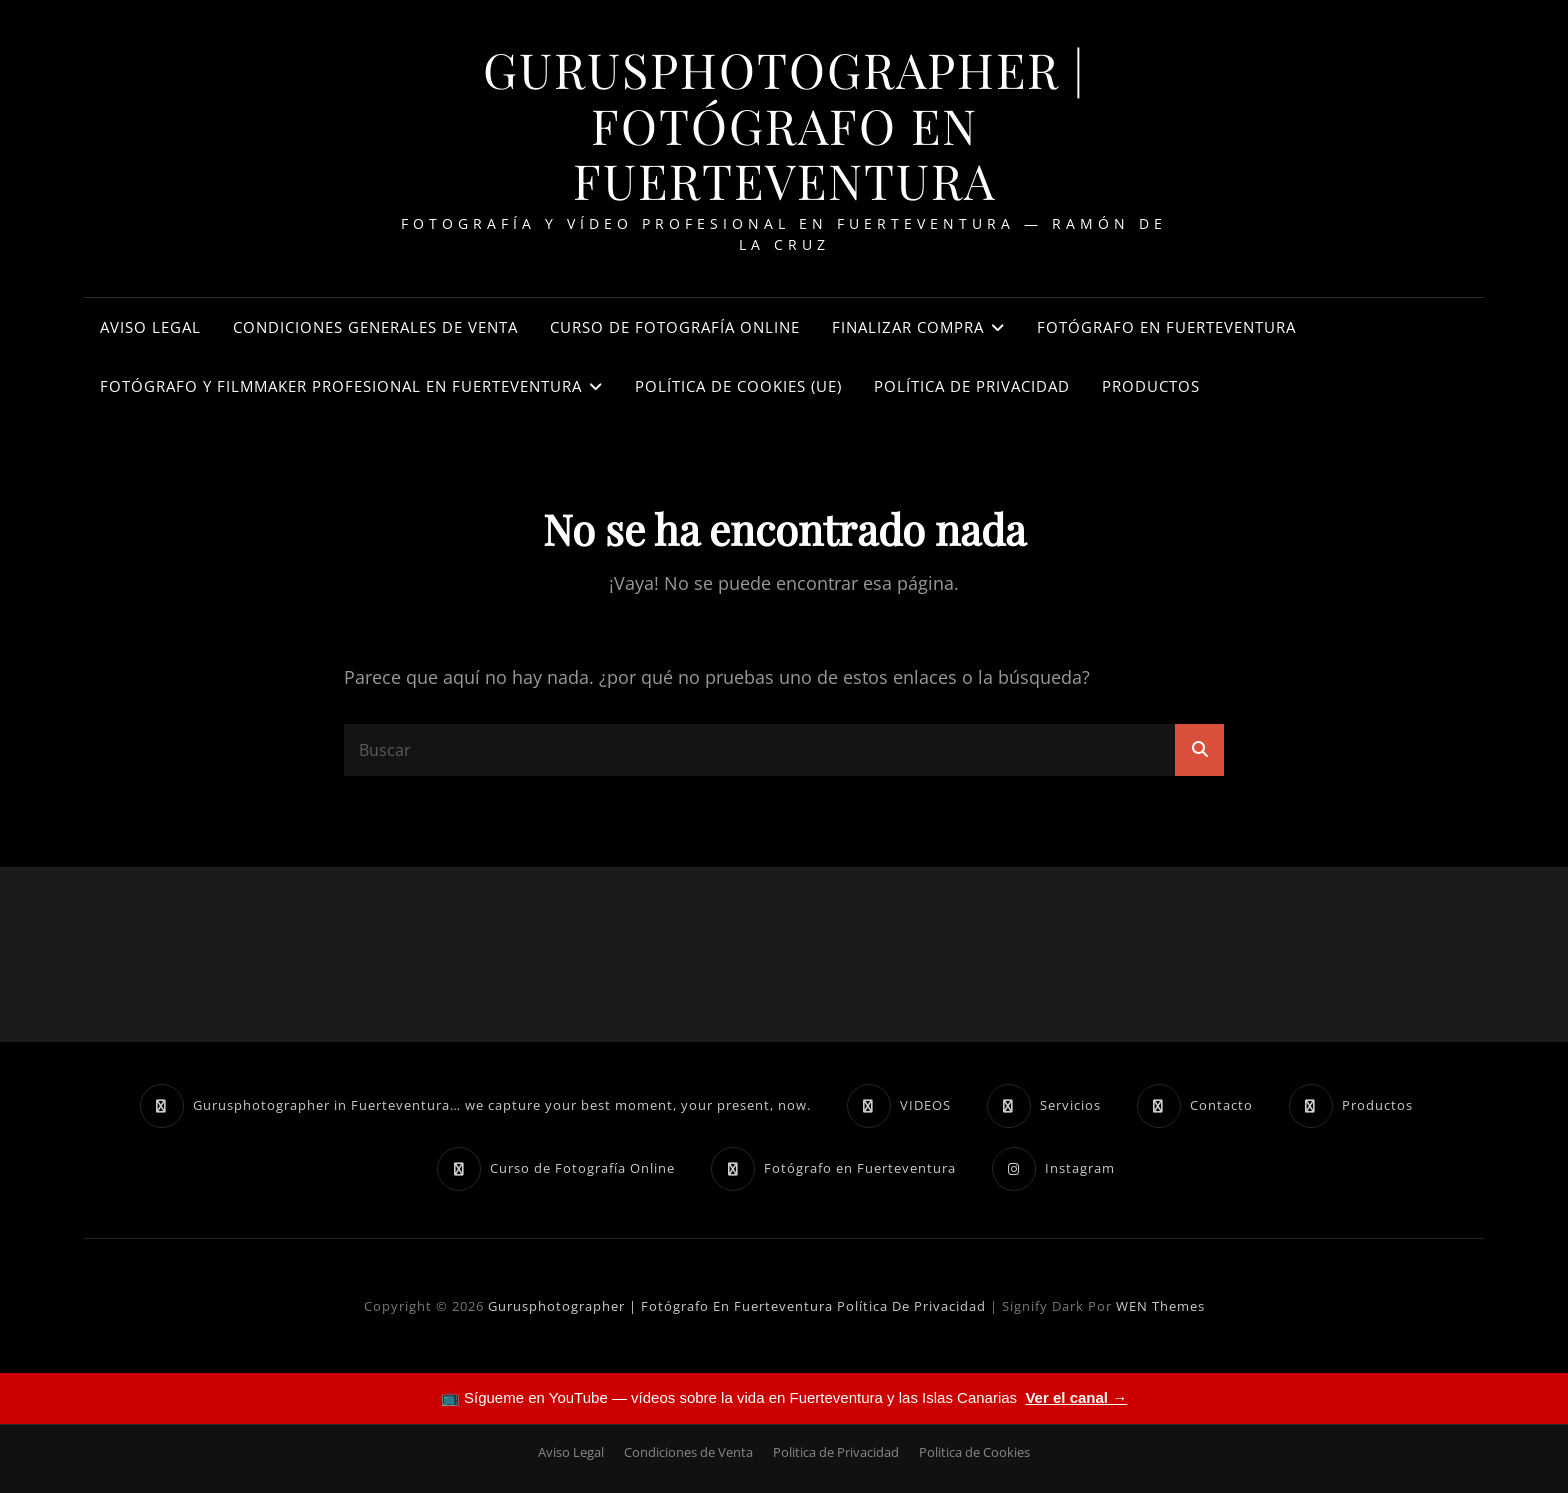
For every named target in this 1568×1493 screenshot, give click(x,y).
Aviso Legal (150, 327)
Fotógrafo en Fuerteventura (1166, 327)
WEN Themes (1160, 1306)
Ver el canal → (1076, 1397)
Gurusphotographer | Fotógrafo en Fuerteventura (784, 124)
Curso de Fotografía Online (675, 327)
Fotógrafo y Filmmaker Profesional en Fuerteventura (341, 386)
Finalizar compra (908, 327)
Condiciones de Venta (688, 1452)
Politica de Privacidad (836, 1452)
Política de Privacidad (972, 386)
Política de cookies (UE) (738, 386)
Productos (1151, 386)
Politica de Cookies (974, 1452)
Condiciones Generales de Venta (375, 327)
